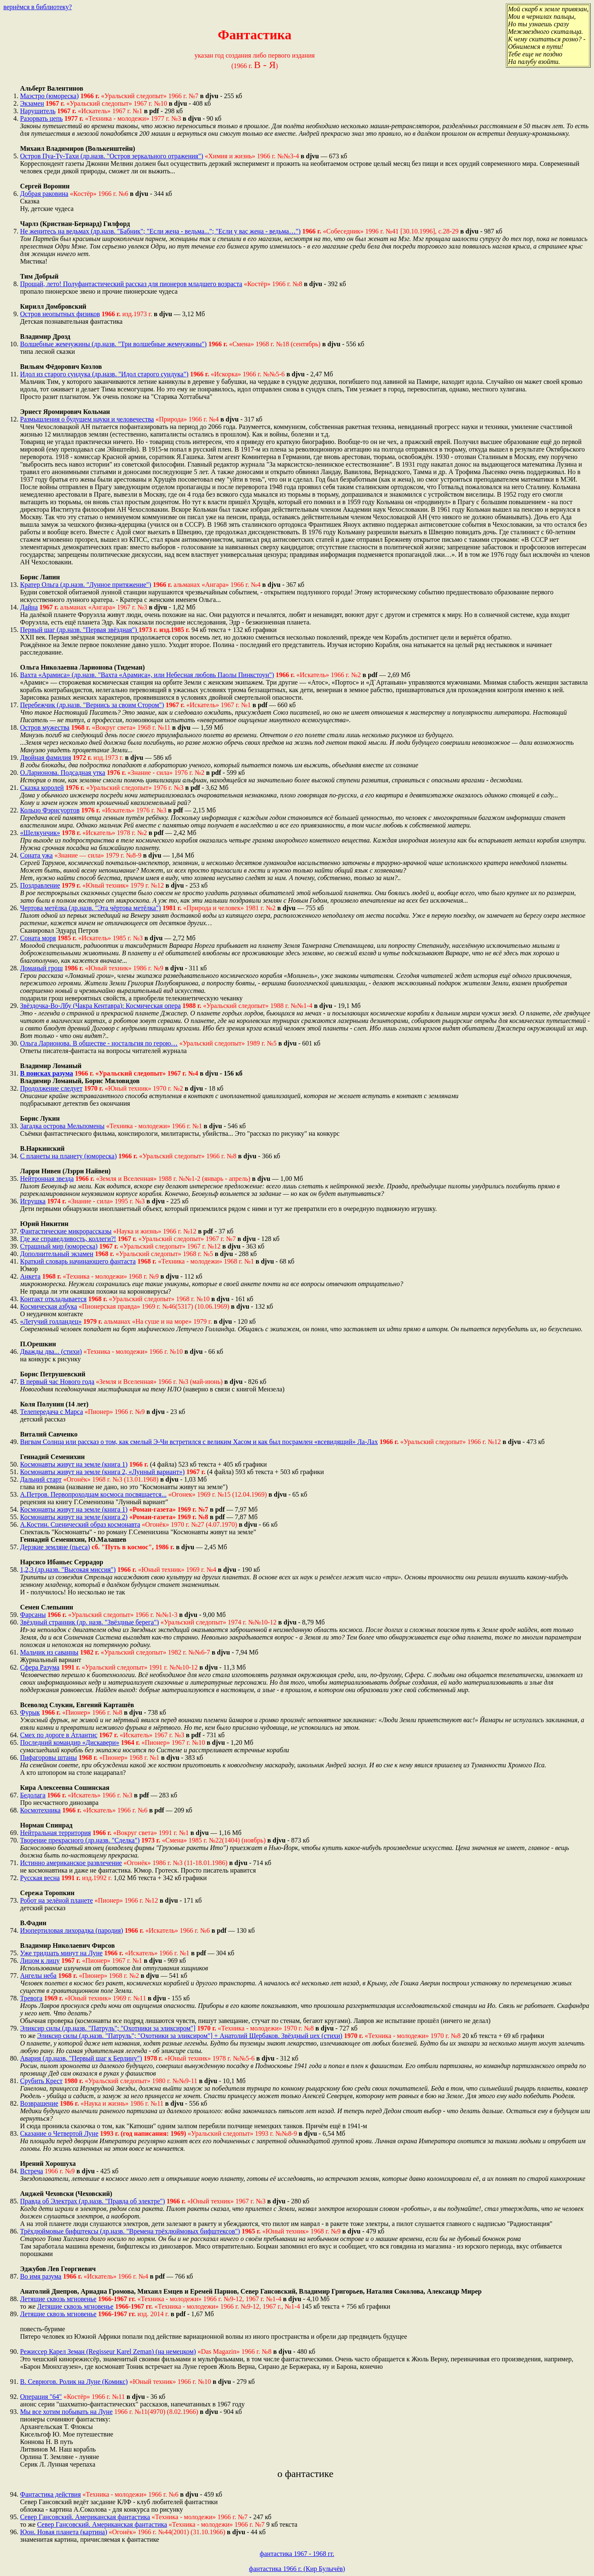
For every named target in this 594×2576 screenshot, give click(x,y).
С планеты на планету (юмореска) (68, 1156)
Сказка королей (42, 787)
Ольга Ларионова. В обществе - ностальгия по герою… (99, 1043)
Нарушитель (38, 110)
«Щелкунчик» (40, 832)
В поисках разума (46, 1073)
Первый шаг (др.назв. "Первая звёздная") (79, 629)
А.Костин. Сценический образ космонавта (80, 1524)
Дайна (29, 607)
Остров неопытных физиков (60, 313)
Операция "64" (41, 2396)
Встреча (31, 2171)
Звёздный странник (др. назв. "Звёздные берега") (89, 1622)
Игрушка (33, 1201)
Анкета (30, 1276)
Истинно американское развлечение (71, 1862)
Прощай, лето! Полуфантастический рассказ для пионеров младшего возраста (131, 283)
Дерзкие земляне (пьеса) (55, 1547)
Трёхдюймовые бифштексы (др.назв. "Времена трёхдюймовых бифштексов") (130, 2231)
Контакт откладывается (53, 1298)
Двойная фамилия (45, 757)
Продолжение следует (51, 1088)
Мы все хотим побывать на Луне (66, 2411)
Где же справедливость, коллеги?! (68, 1238)
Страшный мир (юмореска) (58, 1246)
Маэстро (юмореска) (49, 95)
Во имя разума (40, 2276)
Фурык (30, 1712)
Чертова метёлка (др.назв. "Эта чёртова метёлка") (90, 907)
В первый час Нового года (57, 1381)
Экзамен (32, 103)
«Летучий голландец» (51, 1321)
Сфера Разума (39, 1667)
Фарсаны (33, 1614)
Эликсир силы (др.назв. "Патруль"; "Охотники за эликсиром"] (108, 2028)
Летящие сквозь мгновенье (58, 2298)
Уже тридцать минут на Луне (61, 1953)
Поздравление (40, 885)
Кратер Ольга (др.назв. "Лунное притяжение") (85, 584)
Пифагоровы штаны (48, 1757)
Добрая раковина (44, 193)
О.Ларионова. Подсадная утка (62, 772)
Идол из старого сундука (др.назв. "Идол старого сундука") (104, 374)
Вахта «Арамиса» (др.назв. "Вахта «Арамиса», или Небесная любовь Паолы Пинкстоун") (147, 674)
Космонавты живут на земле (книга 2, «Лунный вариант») (102, 1471)
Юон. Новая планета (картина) (63, 2531)
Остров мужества (44, 727)
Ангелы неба (38, 1975)
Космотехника (40, 1810)
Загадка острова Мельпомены (62, 1125)
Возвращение (39, 2103)
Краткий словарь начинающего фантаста (78, 1261)
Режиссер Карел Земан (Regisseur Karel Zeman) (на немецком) (108, 2351)
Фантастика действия (50, 2494)
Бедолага (33, 1795)
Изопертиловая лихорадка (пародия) (71, 1930)
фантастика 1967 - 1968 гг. (297, 2553)
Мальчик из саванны (49, 1652)
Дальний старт (40, 1479)
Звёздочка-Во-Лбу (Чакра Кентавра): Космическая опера (100, 1005)
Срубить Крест (41, 2080)
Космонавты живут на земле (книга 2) (73, 1516)
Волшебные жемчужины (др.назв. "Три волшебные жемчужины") (113, 344)
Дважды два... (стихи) (51, 1351)
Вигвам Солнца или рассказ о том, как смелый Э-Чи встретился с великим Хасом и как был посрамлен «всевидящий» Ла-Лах (199, 1441)
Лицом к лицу (40, 1960)
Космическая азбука (48, 1306)
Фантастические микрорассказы (66, 1231)
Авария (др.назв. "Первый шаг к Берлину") (81, 2058)
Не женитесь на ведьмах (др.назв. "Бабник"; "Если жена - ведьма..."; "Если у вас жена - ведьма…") (160, 231)
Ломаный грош (41, 968)
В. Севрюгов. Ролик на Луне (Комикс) (74, 2381)
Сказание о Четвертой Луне (59, 2133)
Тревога (31, 1998)
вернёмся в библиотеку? (37, 6)
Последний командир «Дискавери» (69, 1742)
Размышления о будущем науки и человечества (87, 419)
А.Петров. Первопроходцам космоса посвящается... (93, 1494)
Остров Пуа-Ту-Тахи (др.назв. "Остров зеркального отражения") (111, 156)
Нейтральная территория (55, 1832)
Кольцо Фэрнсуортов (49, 810)
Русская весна (40, 1877)
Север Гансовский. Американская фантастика (85, 2516)
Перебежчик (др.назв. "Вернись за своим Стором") (92, 704)
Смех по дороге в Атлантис (58, 1734)
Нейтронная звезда (47, 1178)
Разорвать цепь (41, 118)
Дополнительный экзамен (56, 1253)
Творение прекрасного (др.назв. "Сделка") (80, 1840)
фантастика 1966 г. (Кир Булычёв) (297, 2568)
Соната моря (38, 938)
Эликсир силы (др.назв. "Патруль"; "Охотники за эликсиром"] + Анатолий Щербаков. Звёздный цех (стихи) (189, 2035)
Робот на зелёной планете (56, 1900)
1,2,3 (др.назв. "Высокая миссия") (68, 1569)
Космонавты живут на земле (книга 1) (73, 1464)
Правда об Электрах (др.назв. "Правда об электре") (92, 2201)
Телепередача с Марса (51, 1411)
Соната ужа (36, 855)
